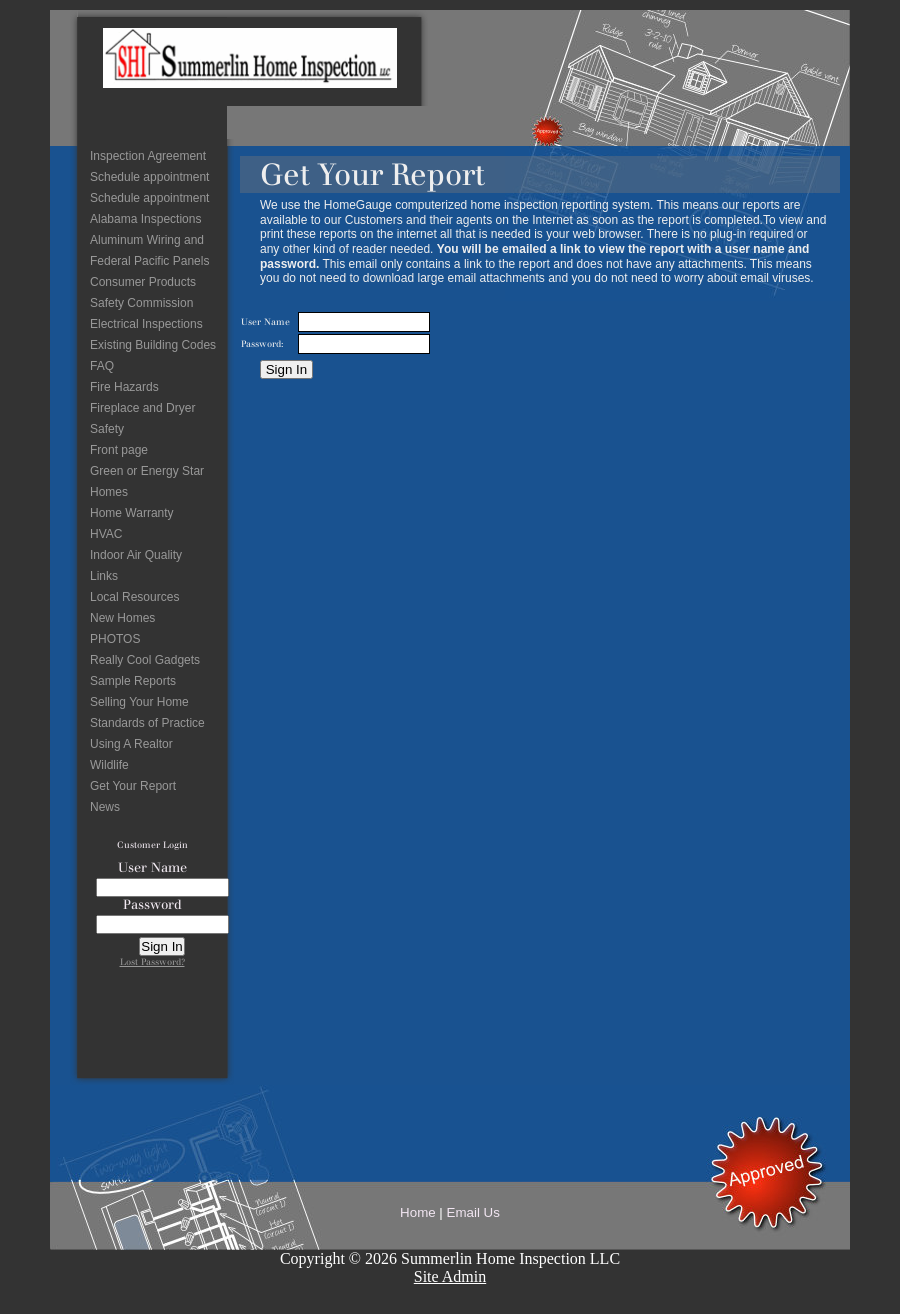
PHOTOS (115, 639)
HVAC (106, 534)
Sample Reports (133, 681)
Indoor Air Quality (136, 555)
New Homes (122, 618)
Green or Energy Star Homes (147, 481)
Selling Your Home (139, 702)
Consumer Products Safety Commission (143, 292)
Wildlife (109, 765)
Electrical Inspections (146, 324)
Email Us (473, 1212)
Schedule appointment (149, 177)
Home (418, 1212)
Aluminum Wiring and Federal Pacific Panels (149, 250)
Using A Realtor (131, 744)
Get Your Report (133, 786)
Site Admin (450, 1276)
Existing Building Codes (153, 345)
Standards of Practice (147, 723)
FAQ (102, 366)
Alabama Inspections (145, 219)
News (105, 807)
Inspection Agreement (148, 156)
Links (104, 576)
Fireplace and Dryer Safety (142, 418)
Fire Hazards (124, 387)
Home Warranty (132, 513)
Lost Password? (152, 961)
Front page (119, 450)
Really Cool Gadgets (145, 660)
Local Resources (134, 597)
